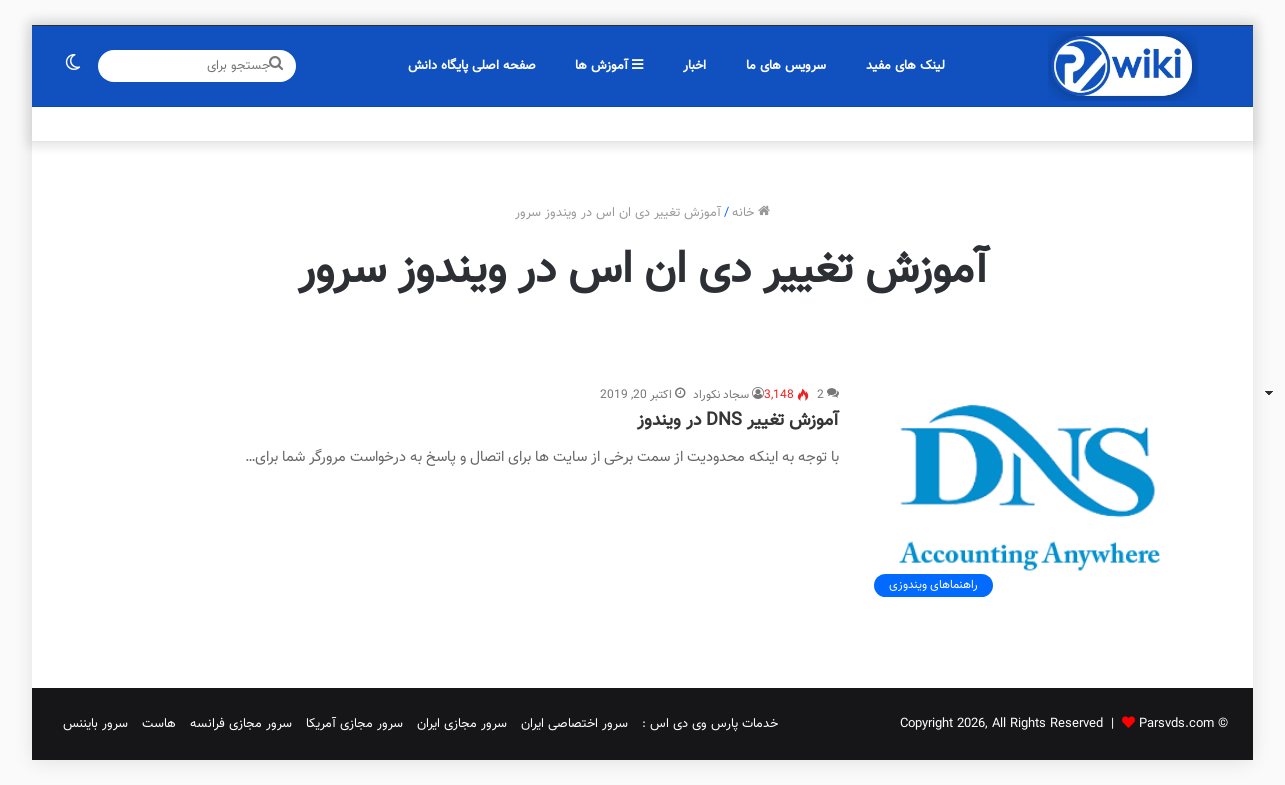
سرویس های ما (786, 66)
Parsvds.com (1176, 724)
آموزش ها (609, 66)
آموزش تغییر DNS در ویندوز (738, 421)
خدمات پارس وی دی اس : (710, 724)
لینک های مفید (905, 66)
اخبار (694, 66)
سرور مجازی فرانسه (241, 724)
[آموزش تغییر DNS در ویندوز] (1030, 496)
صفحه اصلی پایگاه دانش (472, 66)
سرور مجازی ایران (462, 724)
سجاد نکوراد (721, 395)
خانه (751, 213)
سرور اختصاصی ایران (574, 724)
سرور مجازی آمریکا (354, 724)
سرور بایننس (95, 724)
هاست (159, 724)
